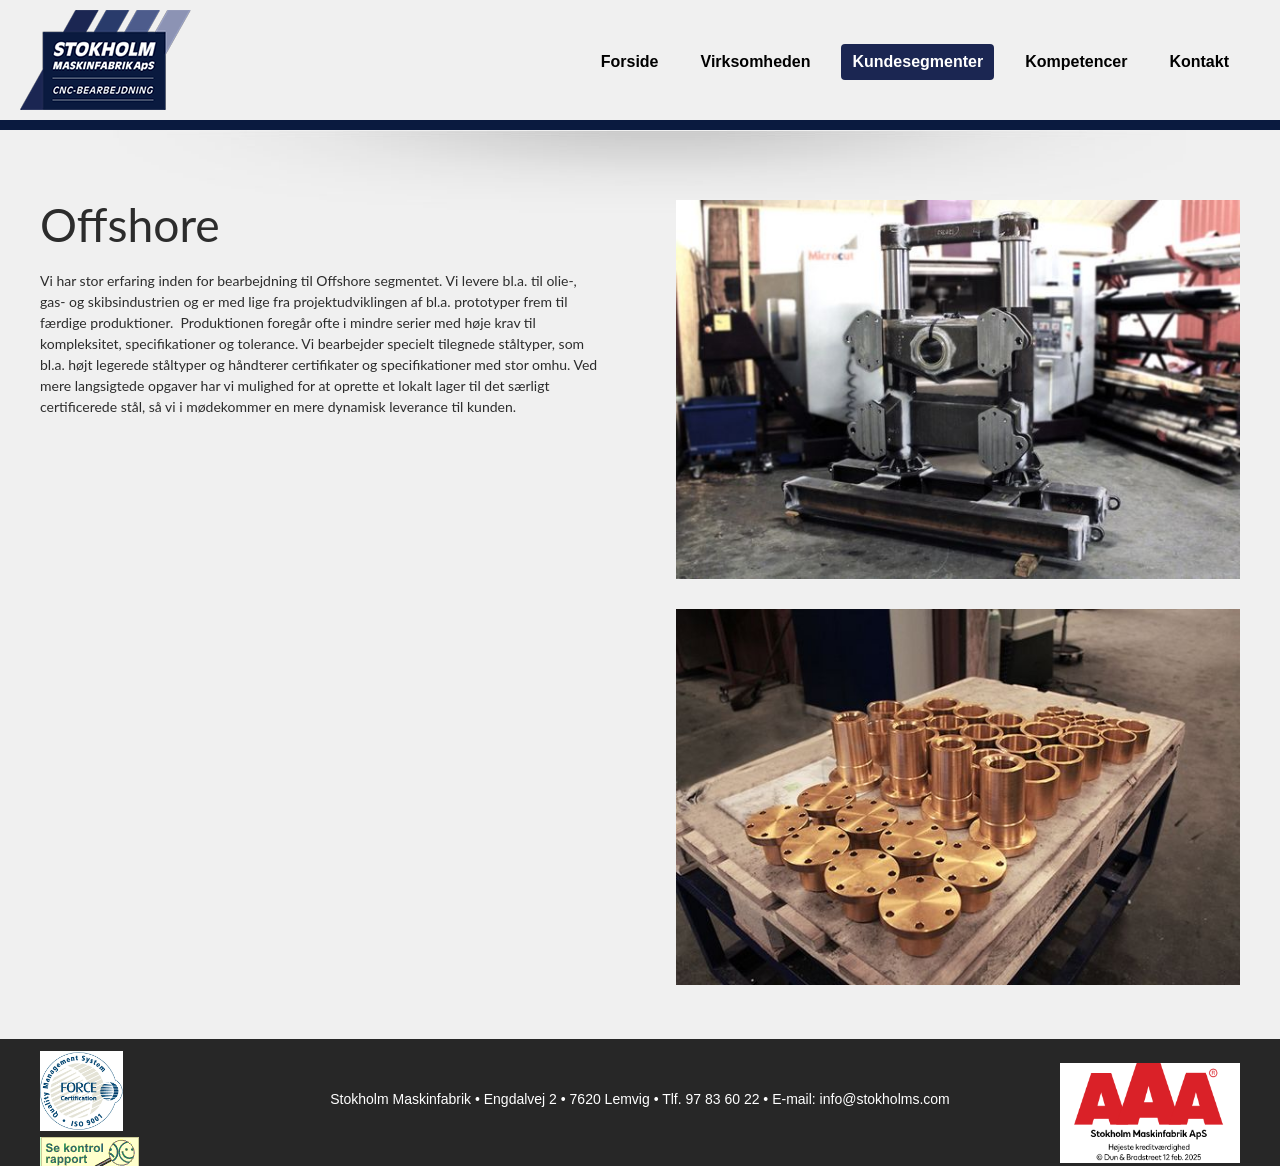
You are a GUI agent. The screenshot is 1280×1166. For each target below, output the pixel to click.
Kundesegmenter (917, 61)
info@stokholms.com (885, 1099)
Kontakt (1199, 61)
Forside (630, 61)
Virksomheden (756, 61)
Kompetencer (1076, 61)
